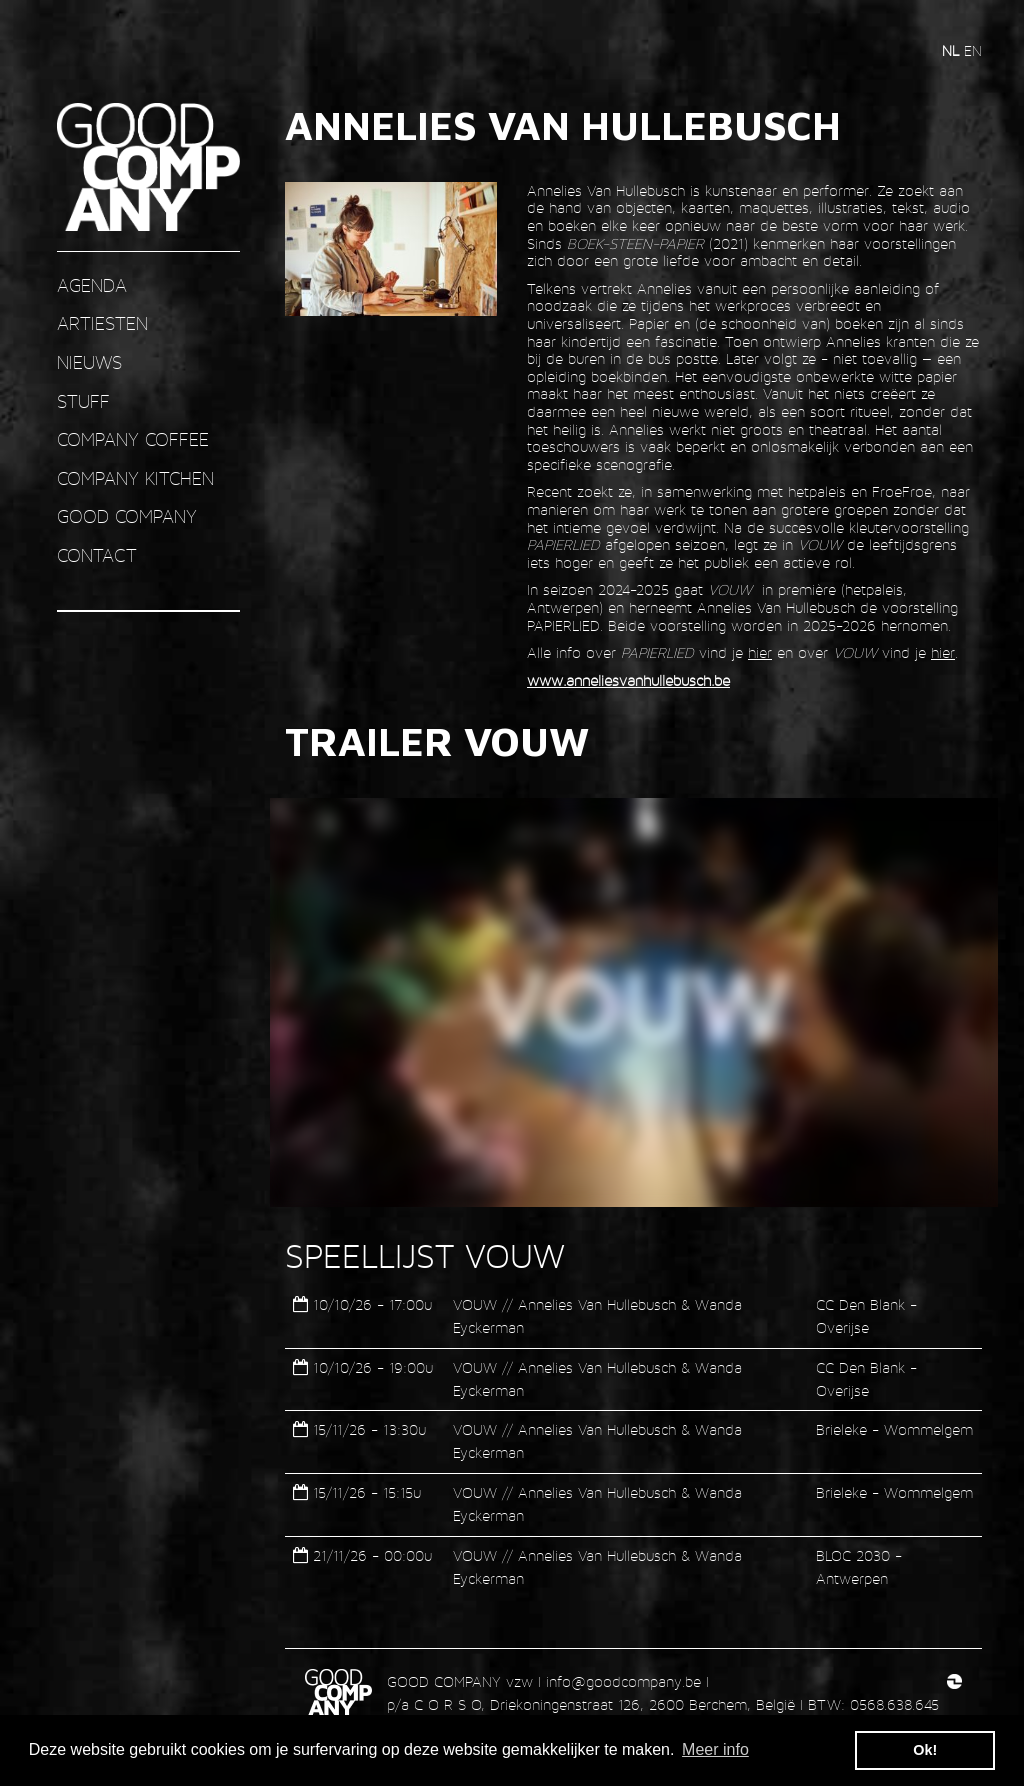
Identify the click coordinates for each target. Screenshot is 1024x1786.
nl (953, 50)
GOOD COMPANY (127, 516)
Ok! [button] (925, 1750)
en (973, 50)
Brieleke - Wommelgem (894, 1429)
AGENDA (92, 285)
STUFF (83, 401)
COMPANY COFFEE (133, 439)
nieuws (89, 362)
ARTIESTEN (102, 323)
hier (760, 652)
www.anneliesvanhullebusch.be (628, 680)
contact (97, 555)
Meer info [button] (715, 1749)
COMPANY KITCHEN (135, 478)
